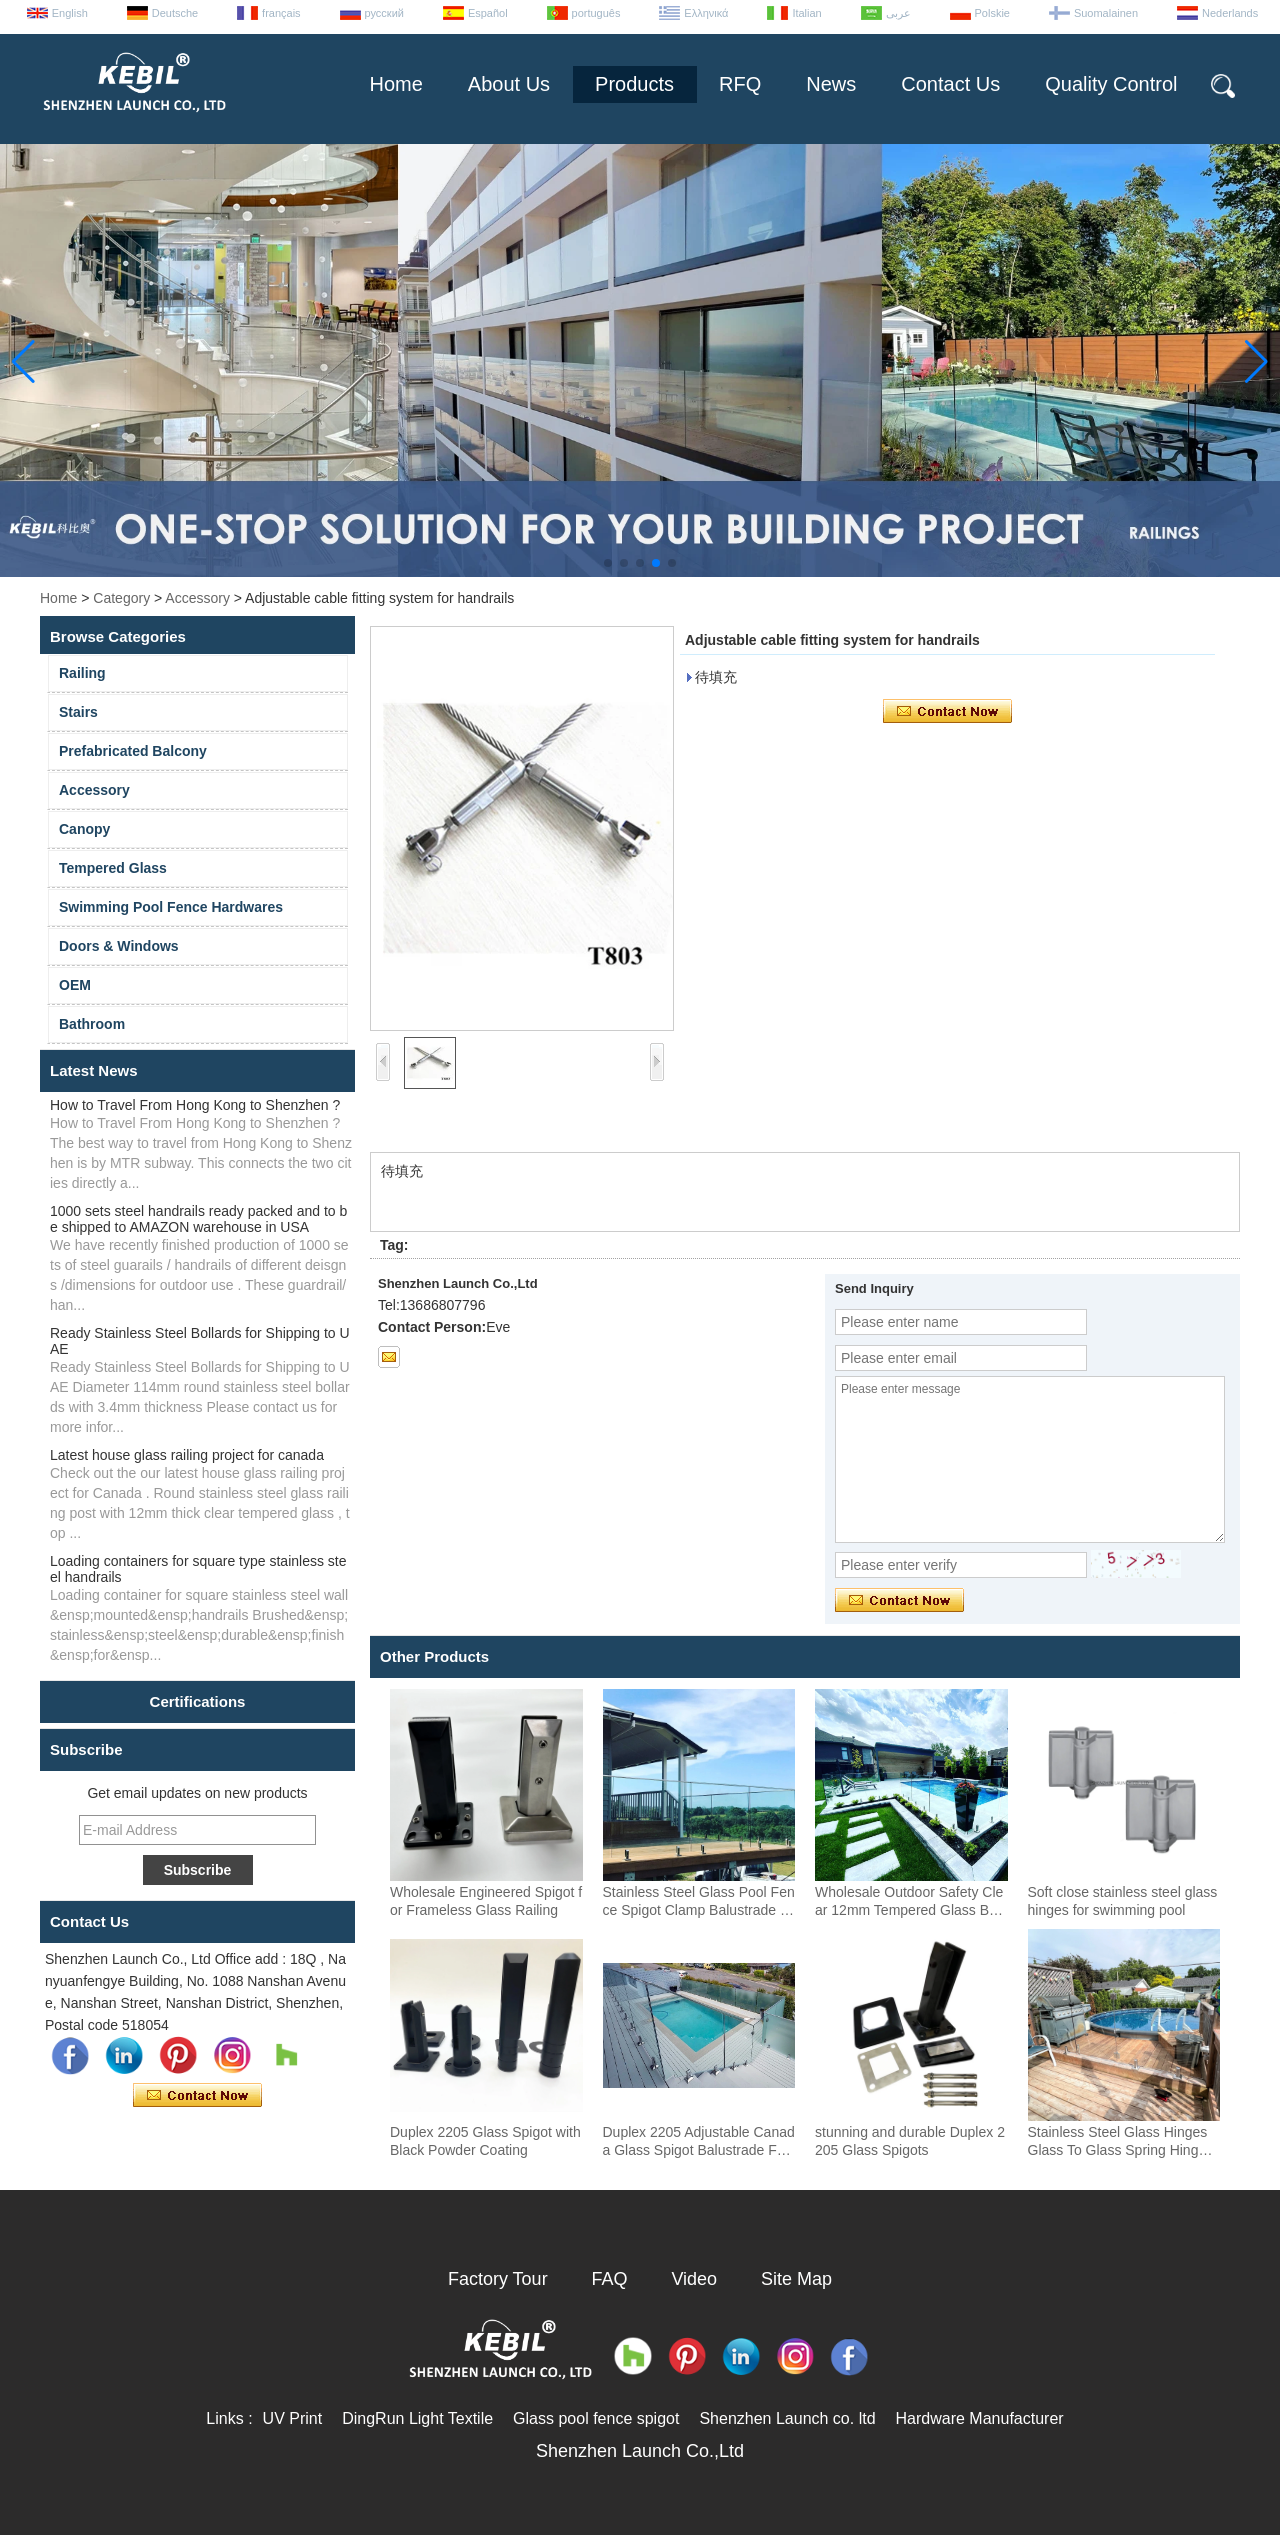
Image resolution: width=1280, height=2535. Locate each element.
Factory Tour (498, 2279)
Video (694, 2279)
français (281, 13)
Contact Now (197, 2096)
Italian (806, 13)
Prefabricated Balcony (133, 751)
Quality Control (1111, 84)
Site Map (796, 2279)
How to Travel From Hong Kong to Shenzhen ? (195, 1105)
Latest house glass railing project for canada (187, 1455)
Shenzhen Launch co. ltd (787, 2418)
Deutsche (175, 13)
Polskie (992, 13)
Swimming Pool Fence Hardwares (171, 907)
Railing (82, 673)
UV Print (293, 2418)
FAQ (610, 2279)
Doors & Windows (119, 946)
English (70, 13)
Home (395, 84)
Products (634, 84)
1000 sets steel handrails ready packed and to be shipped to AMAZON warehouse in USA (198, 1219)
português (596, 13)
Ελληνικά (706, 13)
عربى (898, 13)
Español (488, 13)
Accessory (197, 598)
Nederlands (1230, 13)
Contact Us (950, 84)
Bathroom (92, 1024)
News (831, 84)
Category (121, 598)
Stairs (78, 712)
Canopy (84, 829)
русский (384, 13)
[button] (608, 563)
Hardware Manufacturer (980, 2418)
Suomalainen (1106, 13)
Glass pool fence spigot (596, 2418)
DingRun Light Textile (417, 2418)
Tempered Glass (113, 868)
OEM (75, 985)
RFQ (740, 84)
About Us (509, 84)
